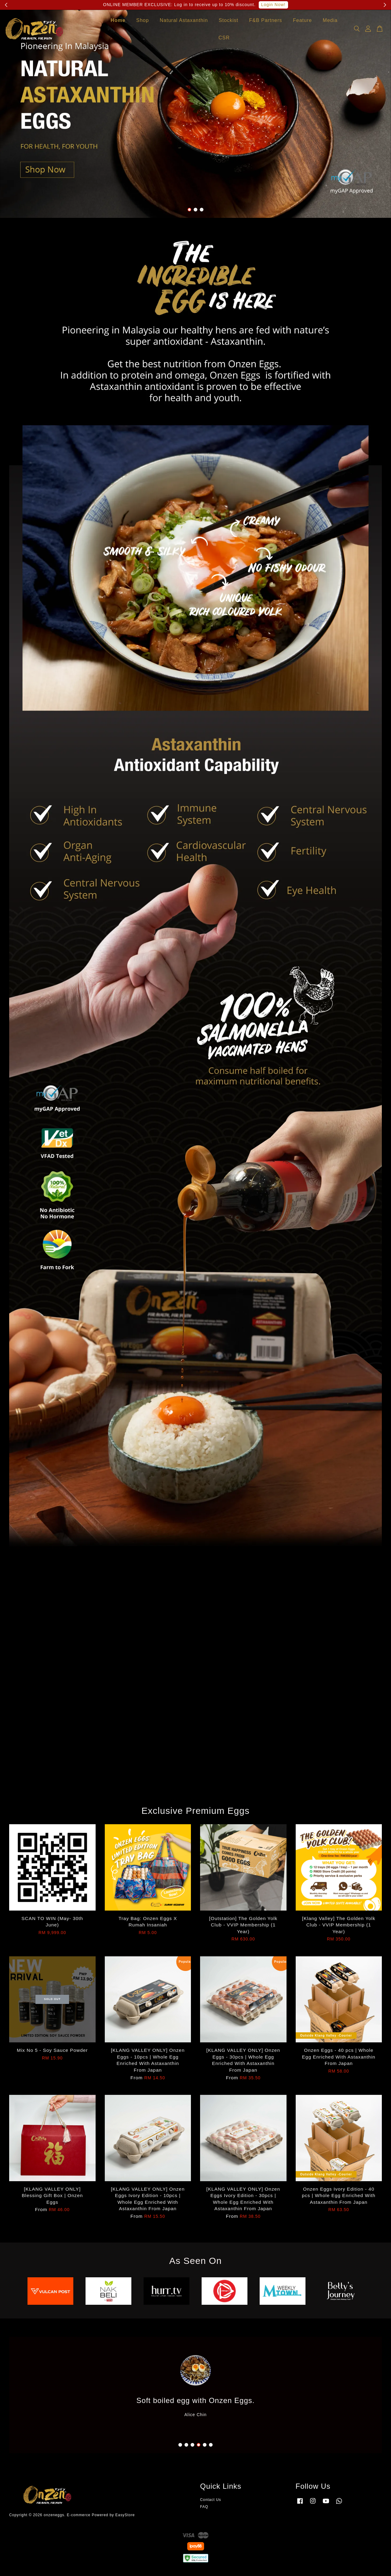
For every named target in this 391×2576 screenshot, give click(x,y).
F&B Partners (265, 21)
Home (118, 21)
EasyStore (125, 2515)
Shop (142, 21)
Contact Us (210, 2500)
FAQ (204, 2507)
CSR (224, 38)
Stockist (228, 21)
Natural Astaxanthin (184, 21)
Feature (302, 21)
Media (330, 21)
